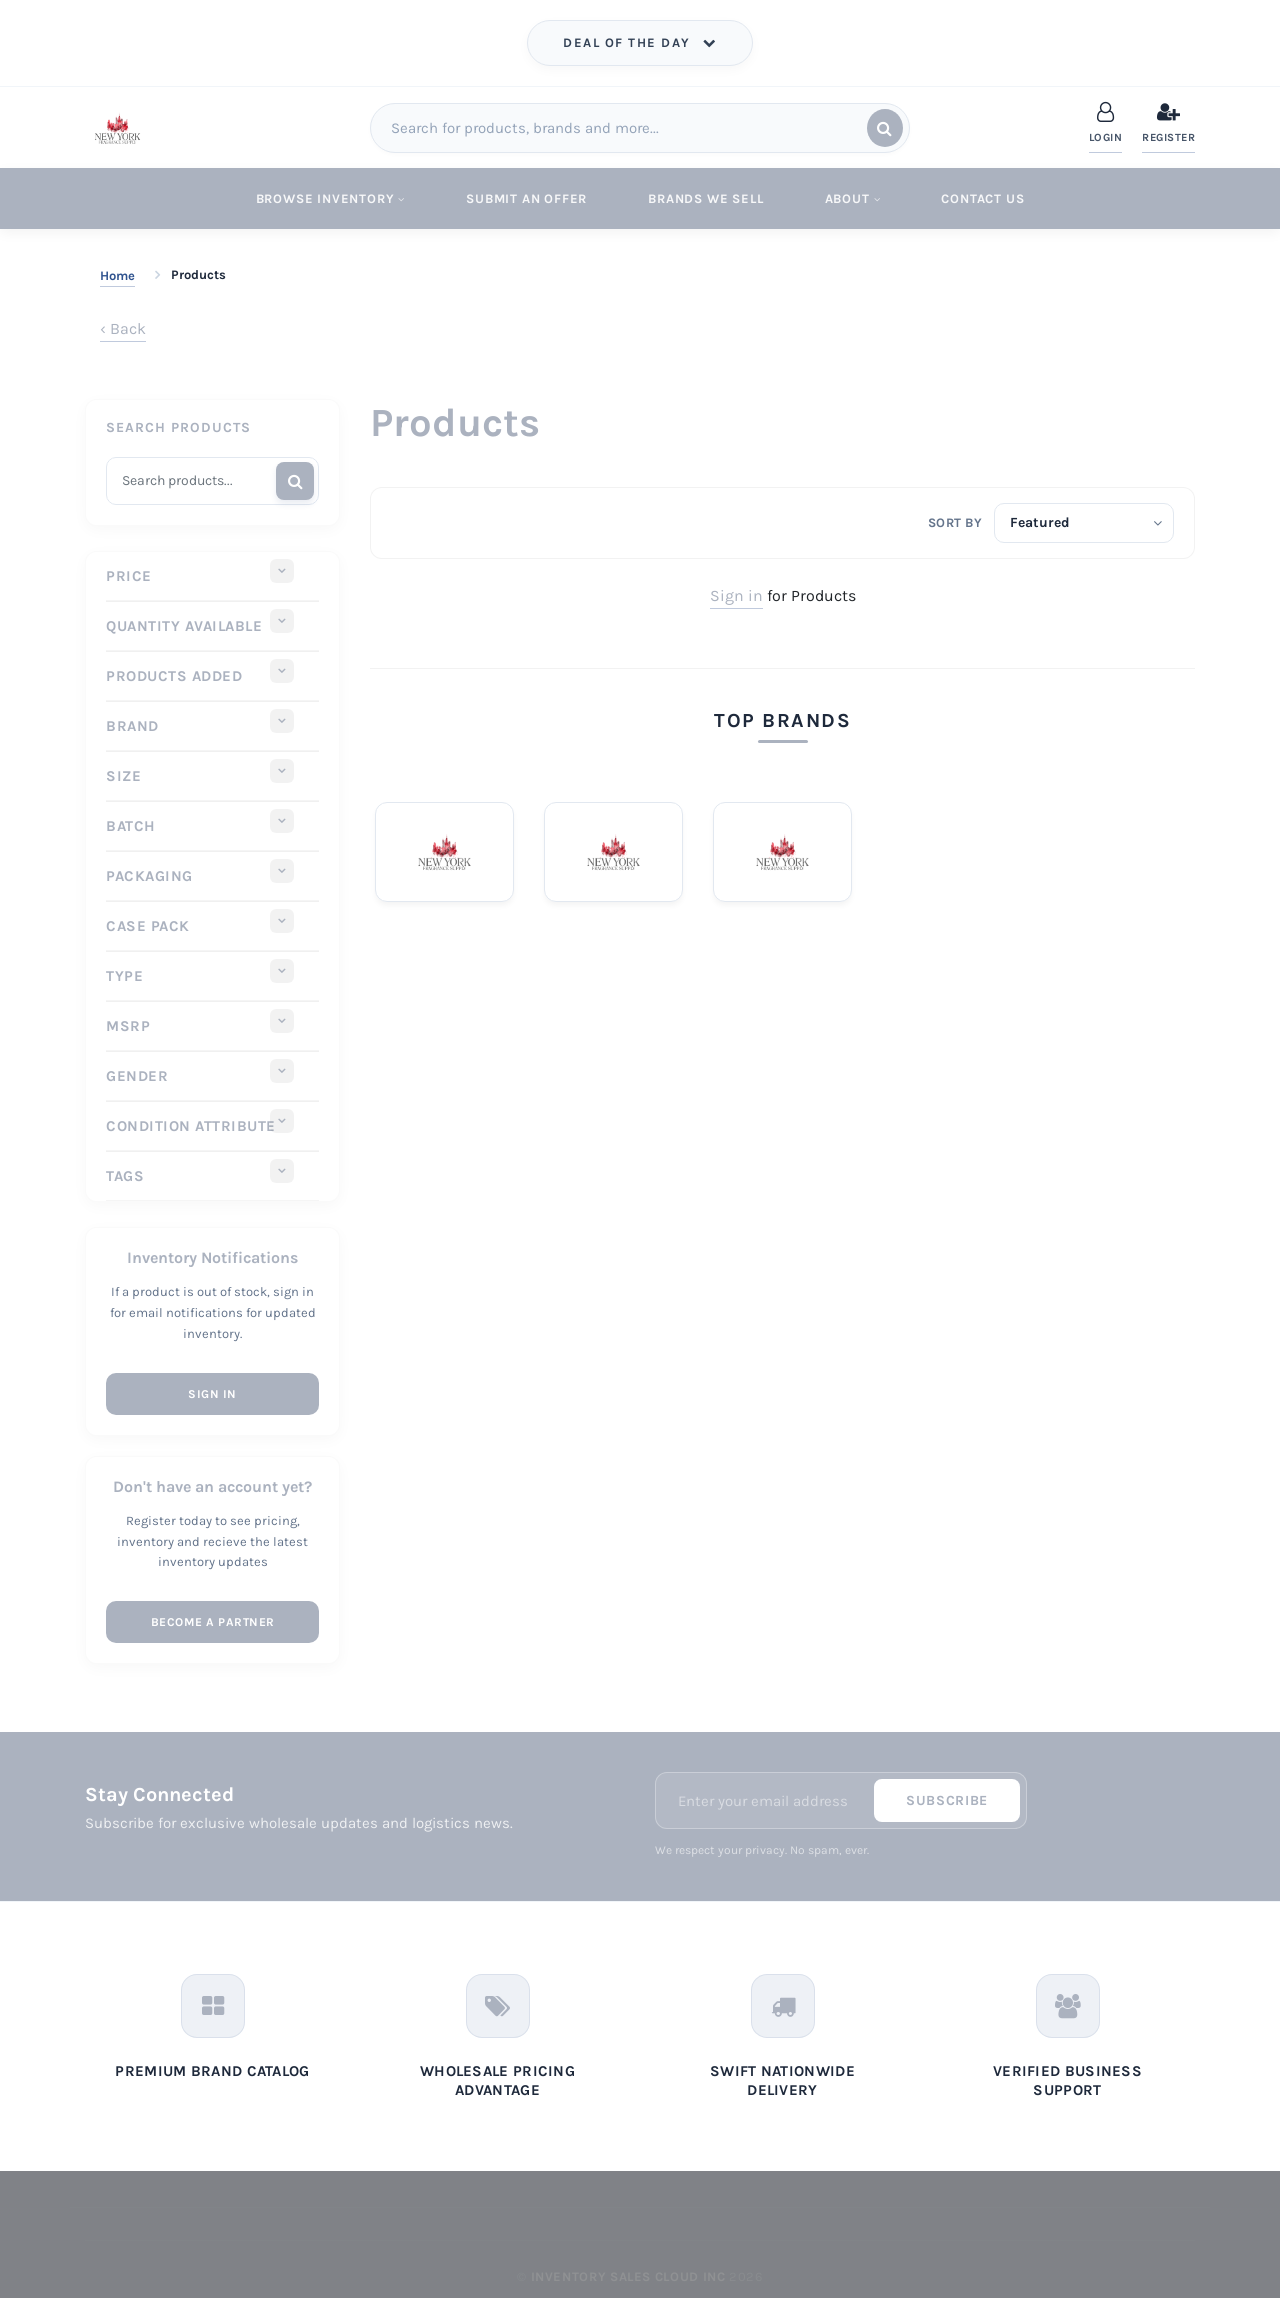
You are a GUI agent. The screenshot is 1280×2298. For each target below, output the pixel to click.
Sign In (212, 1394)
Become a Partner (213, 1622)
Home (117, 275)
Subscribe (947, 1800)
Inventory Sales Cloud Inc (628, 2276)
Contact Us (982, 198)
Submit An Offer (526, 198)
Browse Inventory (331, 198)
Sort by (955, 522)
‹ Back (123, 328)
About (853, 198)
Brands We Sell (705, 198)
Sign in (736, 595)
